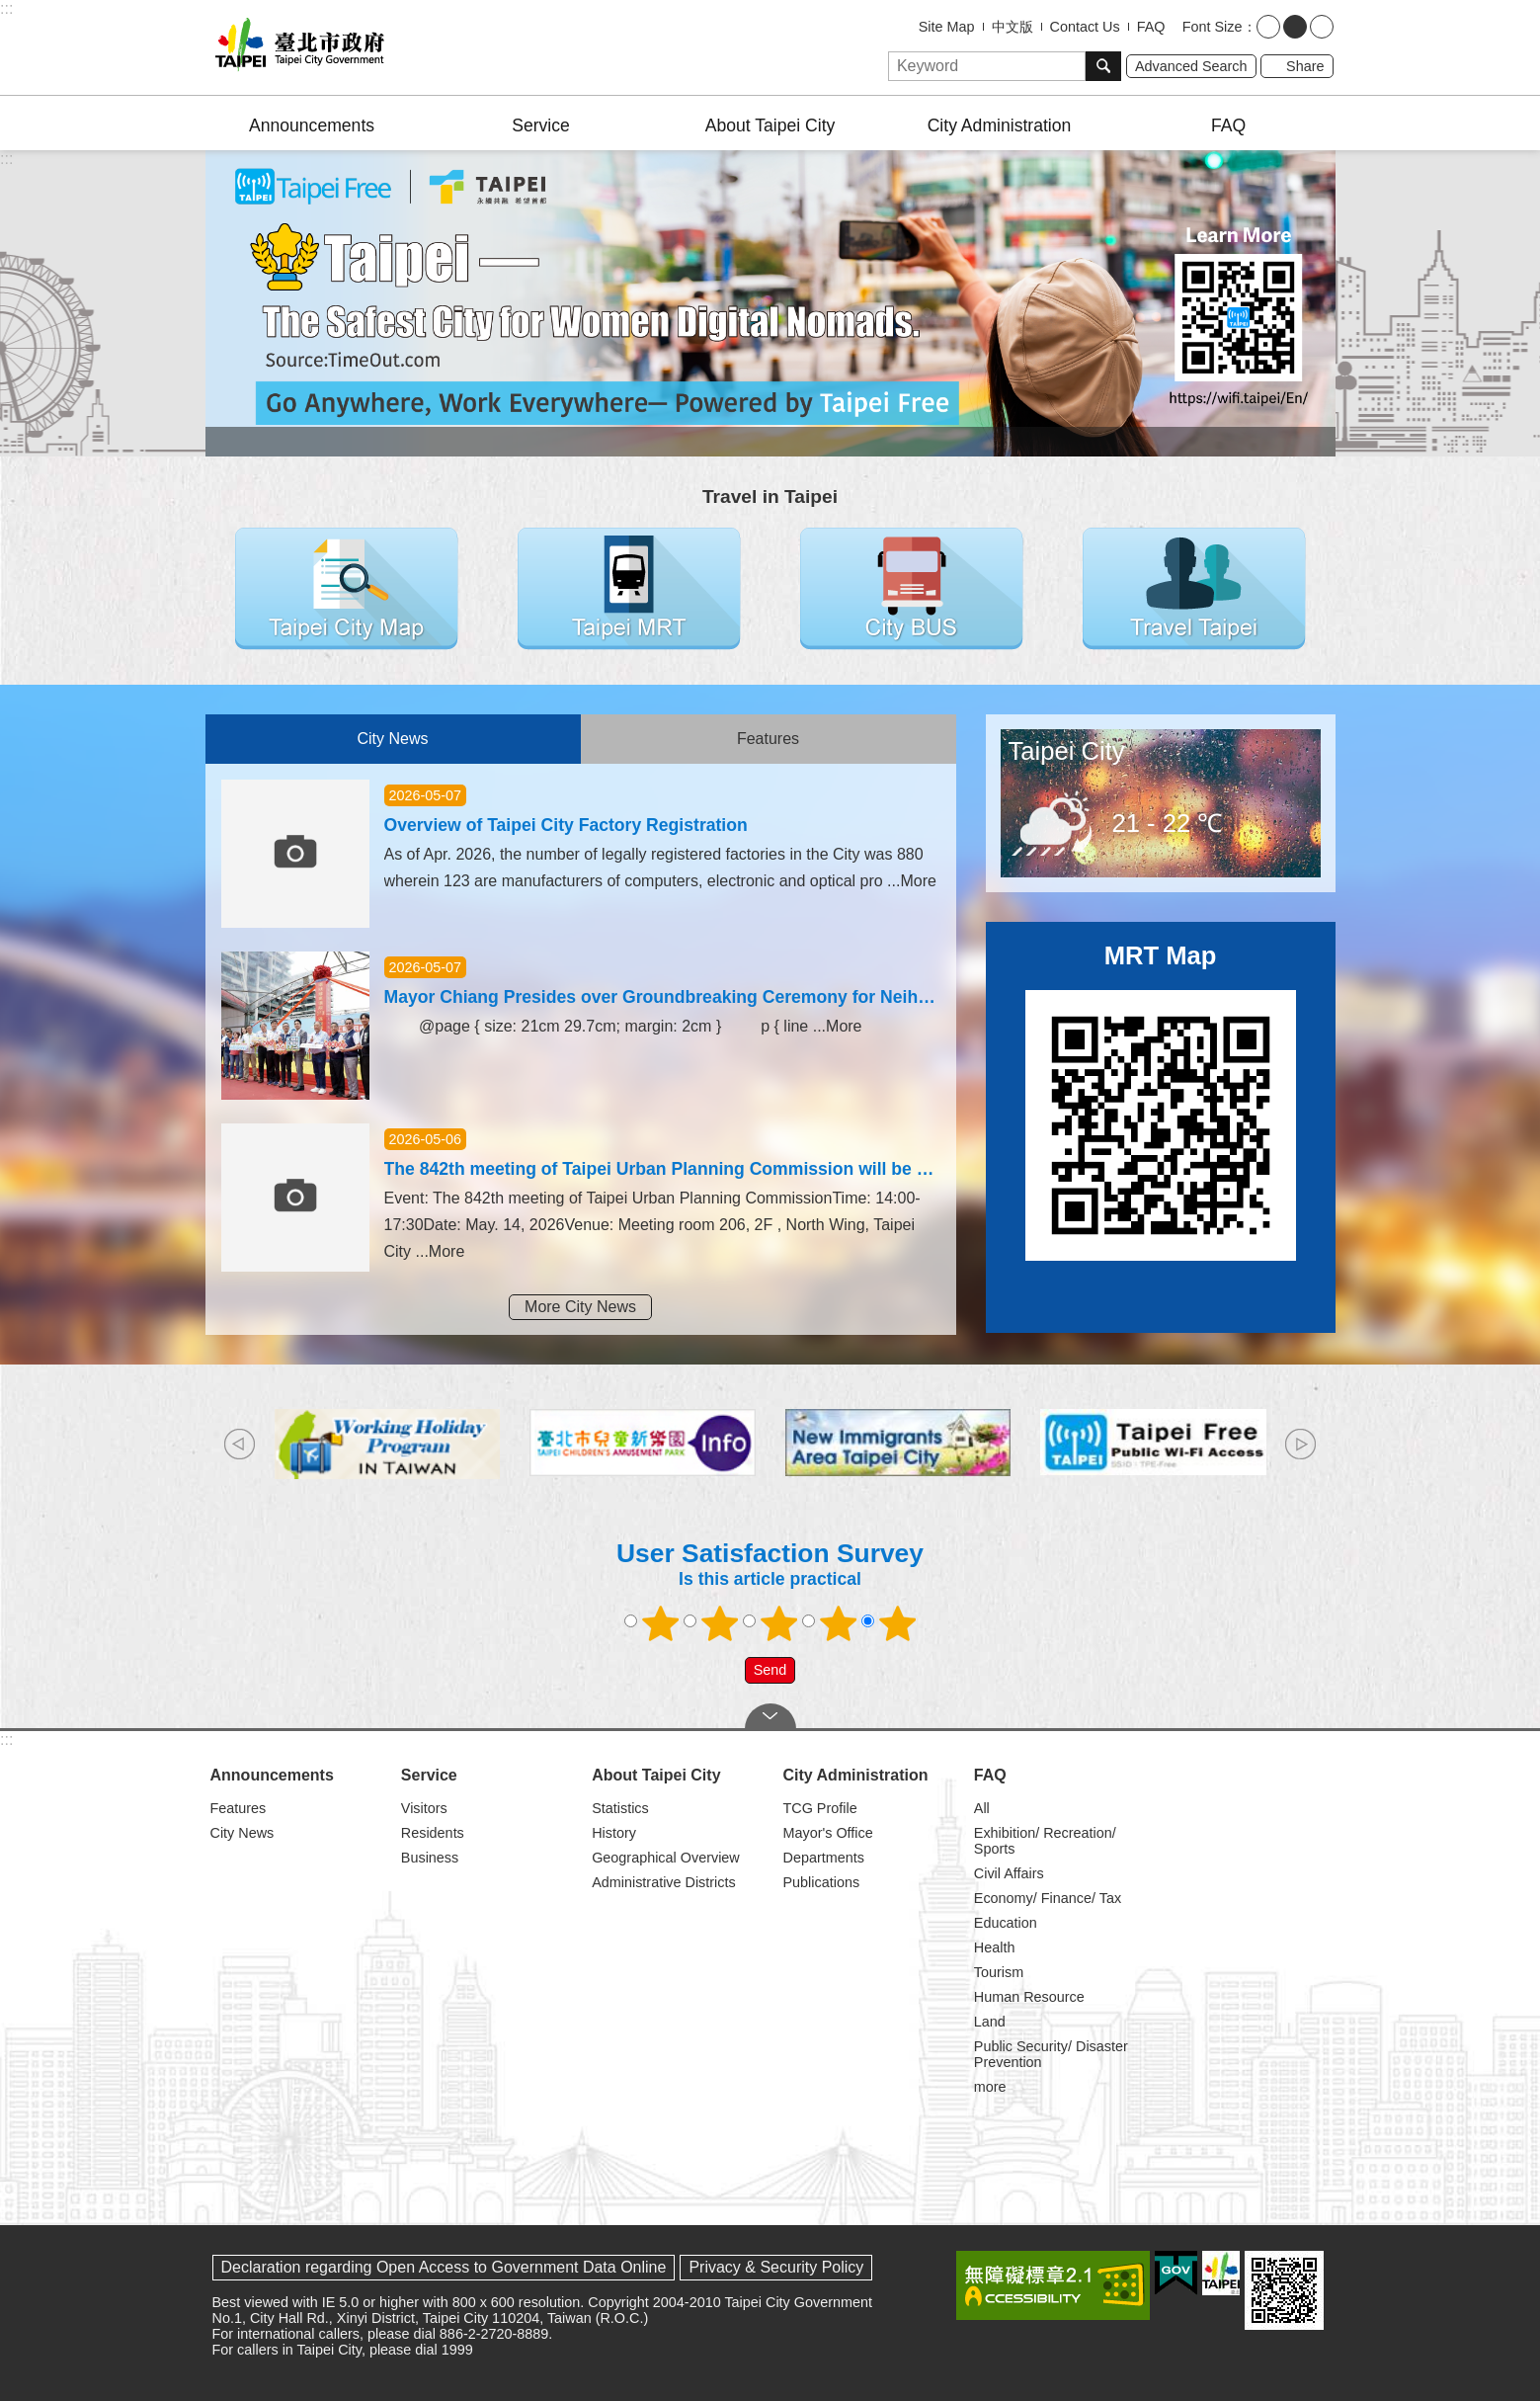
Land (990, 2021)
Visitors (424, 1808)
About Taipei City (770, 125)
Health (994, 1947)
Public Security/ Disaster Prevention (1051, 2054)
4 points (837, 1623)
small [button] (1268, 27)
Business (429, 1857)
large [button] (1322, 27)
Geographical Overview (666, 1857)
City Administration (1000, 125)
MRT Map (1160, 955)
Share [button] (1305, 66)
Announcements (311, 125)
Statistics (620, 1808)
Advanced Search (1191, 66)
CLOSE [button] (770, 1716)
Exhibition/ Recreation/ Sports (1045, 1841)
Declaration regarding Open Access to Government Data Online (444, 2267)
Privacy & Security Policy (776, 2267)
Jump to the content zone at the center (10, 10)
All (982, 1808)
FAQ (1151, 27)
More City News (580, 1306)
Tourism (998, 1972)
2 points (719, 1623)
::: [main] (6, 158)
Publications (820, 1882)
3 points (778, 1623)
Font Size (1212, 27)
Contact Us (1085, 27)
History (614, 1833)
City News (392, 738)
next (1301, 1444)
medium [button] (1295, 27)
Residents (432, 1833)
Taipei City (1067, 751)
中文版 (1012, 27)
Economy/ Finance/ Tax (1047, 1898)
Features (768, 738)
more (990, 2087)
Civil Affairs (1009, 1873)
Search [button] (1103, 66)
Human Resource (1029, 1997)
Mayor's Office (827, 1833)
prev (240, 1444)
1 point (660, 1623)
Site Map (947, 27)
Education (1005, 1923)
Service (541, 125)
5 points (897, 1623)
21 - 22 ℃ (1167, 823)
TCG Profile (819, 1808)
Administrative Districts (664, 1882)
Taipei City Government (296, 47)
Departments (822, 1857)
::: (6, 8)
